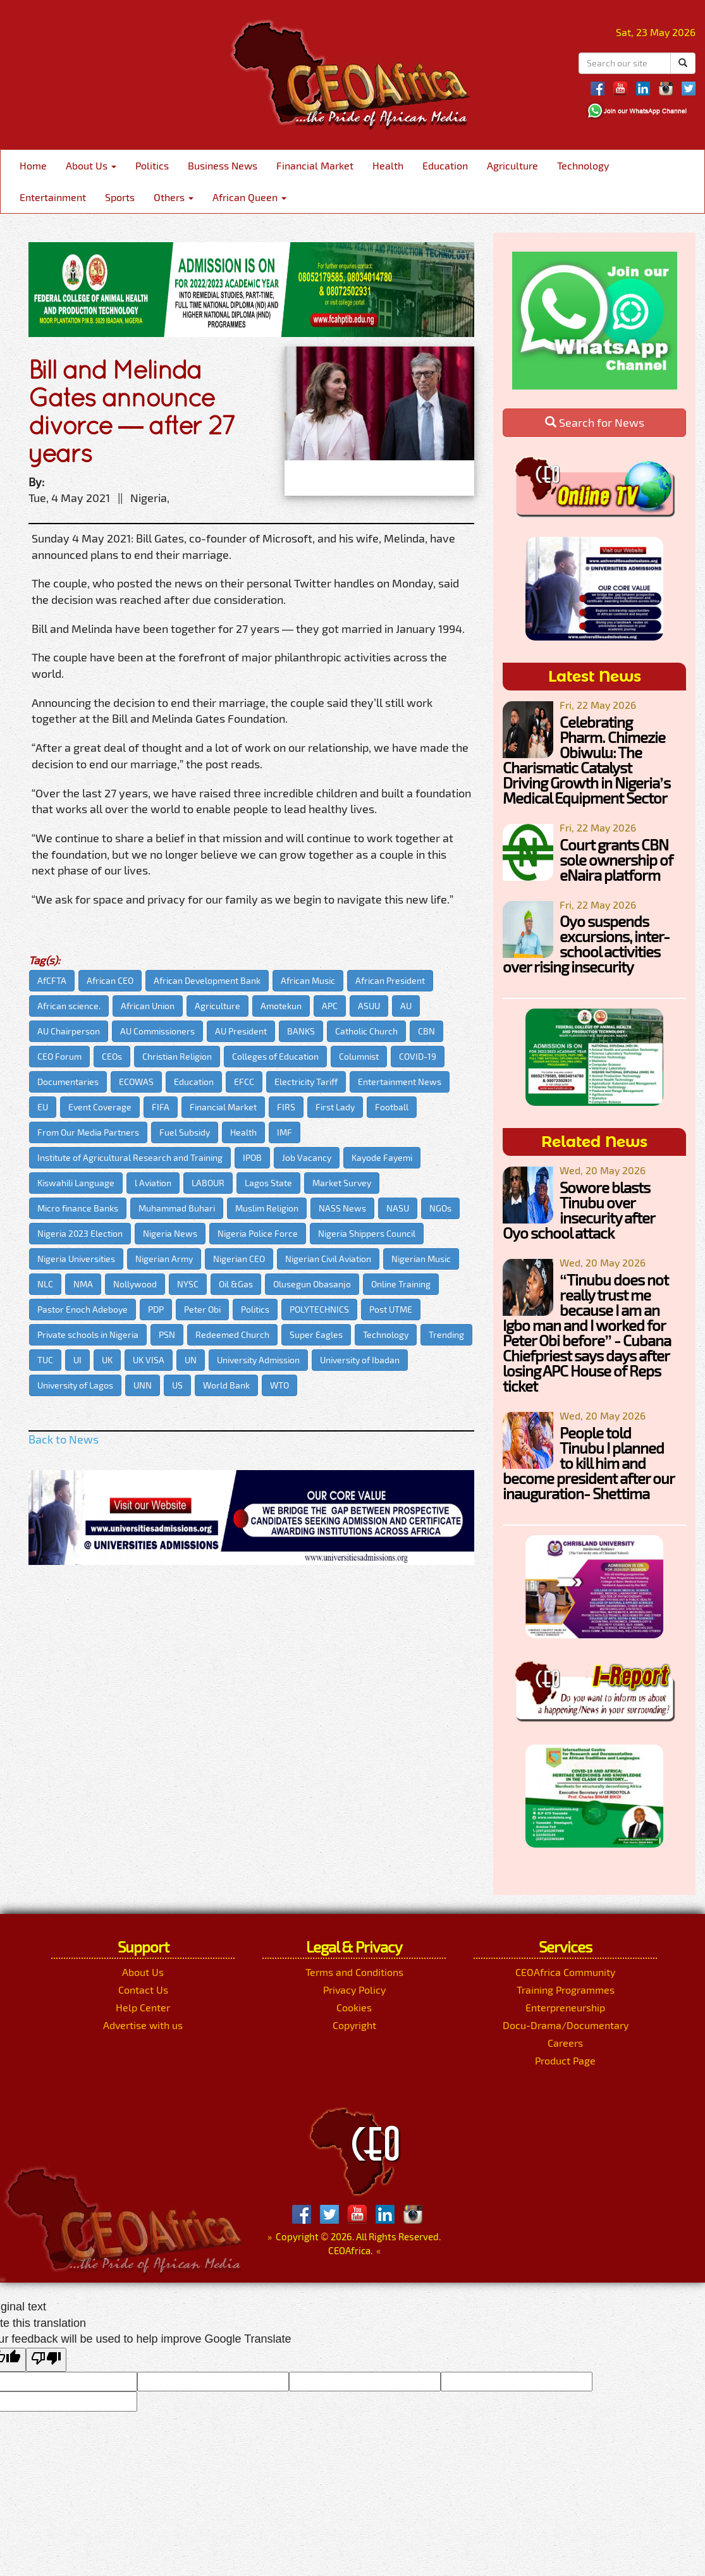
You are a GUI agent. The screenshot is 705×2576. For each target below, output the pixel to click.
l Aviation (153, 1182)
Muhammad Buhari (176, 1208)
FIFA (160, 1106)
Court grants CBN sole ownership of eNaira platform (616, 859)
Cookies (354, 2007)
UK (107, 1359)
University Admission (258, 1359)
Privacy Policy (354, 1990)
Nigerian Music (421, 1258)
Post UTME (390, 1309)
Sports (120, 197)
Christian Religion (177, 1056)
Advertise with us (143, 2025)
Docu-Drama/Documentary (565, 2025)
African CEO (110, 980)
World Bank (226, 1385)
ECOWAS (136, 1081)
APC (330, 1005)
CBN (426, 1031)
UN (191, 1359)
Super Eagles (316, 1334)
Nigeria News (170, 1233)
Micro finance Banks (77, 1208)
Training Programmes (566, 1990)
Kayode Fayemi (382, 1157)
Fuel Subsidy (184, 1132)
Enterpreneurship (565, 2007)
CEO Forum (59, 1056)
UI (77, 1359)
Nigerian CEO (239, 1258)
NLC (45, 1284)
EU (42, 1106)
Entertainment (53, 197)
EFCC (244, 1081)
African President (390, 980)
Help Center (143, 2007)
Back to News (63, 1439)
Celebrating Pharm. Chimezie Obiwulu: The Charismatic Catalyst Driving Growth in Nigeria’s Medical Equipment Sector (586, 760)
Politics (152, 165)
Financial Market (314, 165)
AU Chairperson (68, 1031)
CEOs (112, 1056)
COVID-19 (417, 1056)
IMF (284, 1132)
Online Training (401, 1284)
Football (391, 1106)
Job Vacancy (306, 1157)
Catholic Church (366, 1031)
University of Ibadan (360, 1359)
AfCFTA (51, 980)
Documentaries (68, 1081)
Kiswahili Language (75, 1182)
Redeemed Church (232, 1334)
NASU (397, 1208)
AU (406, 1005)
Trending (446, 1334)
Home (33, 165)
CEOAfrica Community (565, 1972)
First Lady (335, 1106)
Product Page (565, 2060)
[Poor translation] (46, 2360)
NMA (83, 1284)
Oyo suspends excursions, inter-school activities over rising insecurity (586, 944)
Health (387, 165)
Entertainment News (399, 1081)
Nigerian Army (164, 1258)
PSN (167, 1334)
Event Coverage (100, 1106)
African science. (69, 1005)
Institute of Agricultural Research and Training (130, 1157)
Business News (222, 165)
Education (445, 165)
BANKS (301, 1031)
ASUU (369, 1005)
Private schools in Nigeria (87, 1334)
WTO (279, 1385)
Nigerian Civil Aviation (328, 1258)
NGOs (440, 1208)
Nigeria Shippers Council (366, 1233)
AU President (241, 1031)
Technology (583, 165)
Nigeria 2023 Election (80, 1233)
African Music (308, 980)
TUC (45, 1359)
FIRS (286, 1106)
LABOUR (208, 1182)
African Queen (249, 197)
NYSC (188, 1284)
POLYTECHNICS (319, 1309)
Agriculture (512, 165)
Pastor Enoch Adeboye (82, 1309)
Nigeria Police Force (258, 1233)
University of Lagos (75, 1385)
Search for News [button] (594, 422)
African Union (148, 1005)
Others (173, 197)
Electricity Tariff (306, 1081)
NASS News (342, 1208)
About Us (91, 165)
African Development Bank (207, 980)
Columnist (359, 1056)
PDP (156, 1309)
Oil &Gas (236, 1284)
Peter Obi (202, 1309)
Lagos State (268, 1182)
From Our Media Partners (88, 1132)
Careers (565, 2043)
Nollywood (135, 1284)
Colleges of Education (275, 1056)
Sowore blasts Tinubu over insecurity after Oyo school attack (578, 1210)
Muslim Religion (266, 1208)
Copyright (354, 2025)
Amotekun (281, 1005)
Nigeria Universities (76, 1258)
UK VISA (148, 1359)
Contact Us (143, 1990)
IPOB (252, 1157)
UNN (142, 1385)
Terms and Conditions (354, 1972)
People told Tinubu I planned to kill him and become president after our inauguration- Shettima (588, 1462)
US (177, 1385)
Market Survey (341, 1182)
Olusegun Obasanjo (312, 1284)
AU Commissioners (157, 1031)
